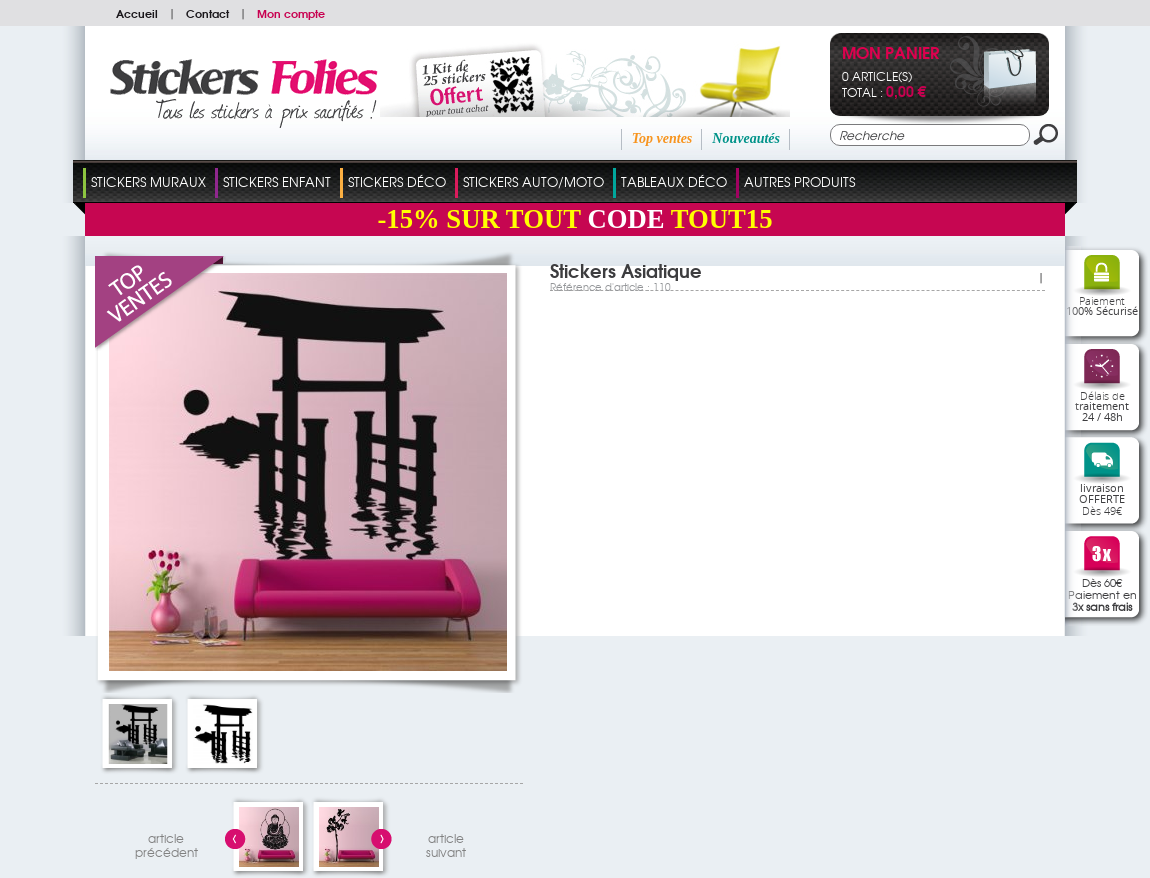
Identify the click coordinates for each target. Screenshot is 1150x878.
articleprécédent (166, 842)
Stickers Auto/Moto (533, 181)
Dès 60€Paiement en (1102, 594)
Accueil (137, 13)
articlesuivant (446, 842)
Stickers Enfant (277, 181)
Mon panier (890, 54)
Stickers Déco (397, 181)
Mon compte (291, 13)
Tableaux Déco (674, 181)
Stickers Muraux (148, 181)
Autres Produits (799, 181)
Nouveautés (746, 138)
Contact (207, 13)
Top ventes (662, 138)
